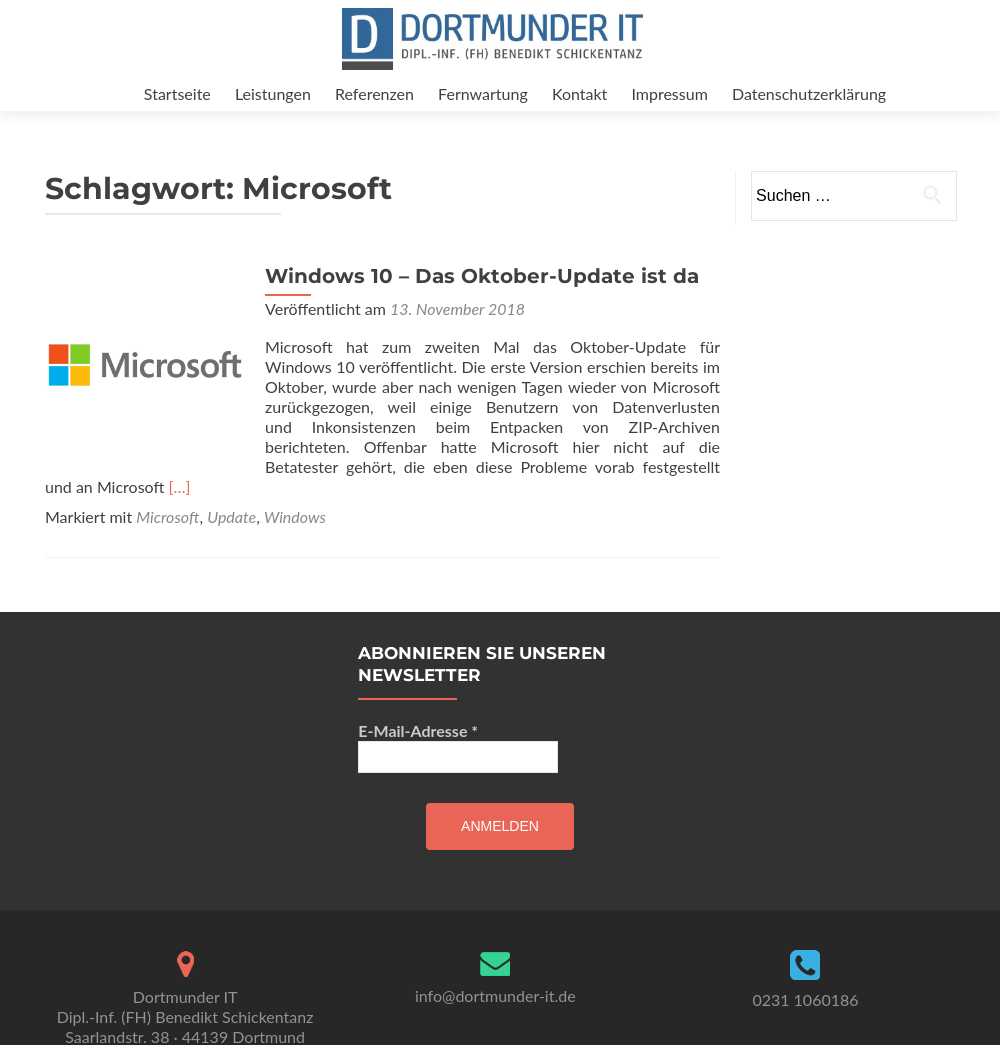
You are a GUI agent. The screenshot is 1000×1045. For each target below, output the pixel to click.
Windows (295, 536)
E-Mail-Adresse (418, 750)
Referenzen (374, 93)
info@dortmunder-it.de (495, 1015)
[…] (180, 506)
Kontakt (579, 93)
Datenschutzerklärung (809, 93)
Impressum (669, 93)
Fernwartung (483, 93)
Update (231, 536)
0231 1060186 (805, 1019)
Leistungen (273, 93)
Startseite (177, 93)
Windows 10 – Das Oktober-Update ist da (482, 296)
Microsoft (167, 536)
